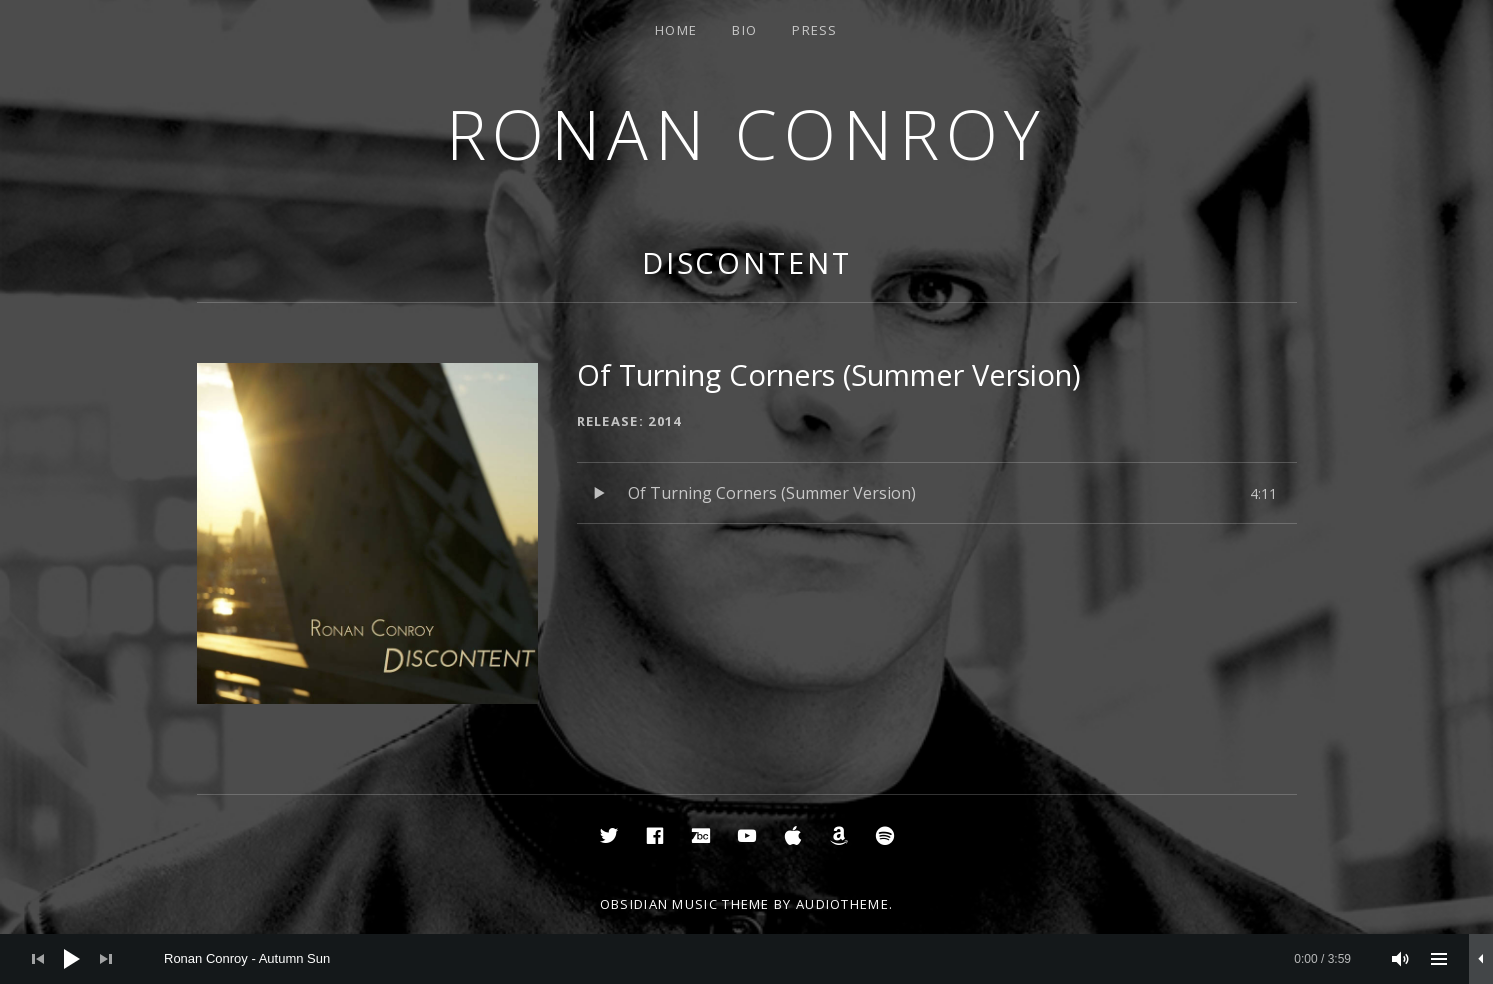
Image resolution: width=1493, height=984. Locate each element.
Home (676, 30)
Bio (744, 30)
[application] (746, 959)
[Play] (72, 959)
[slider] (757, 959)
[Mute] (1401, 959)
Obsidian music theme (685, 904)
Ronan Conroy (747, 133)
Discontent (747, 262)
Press (815, 30)
